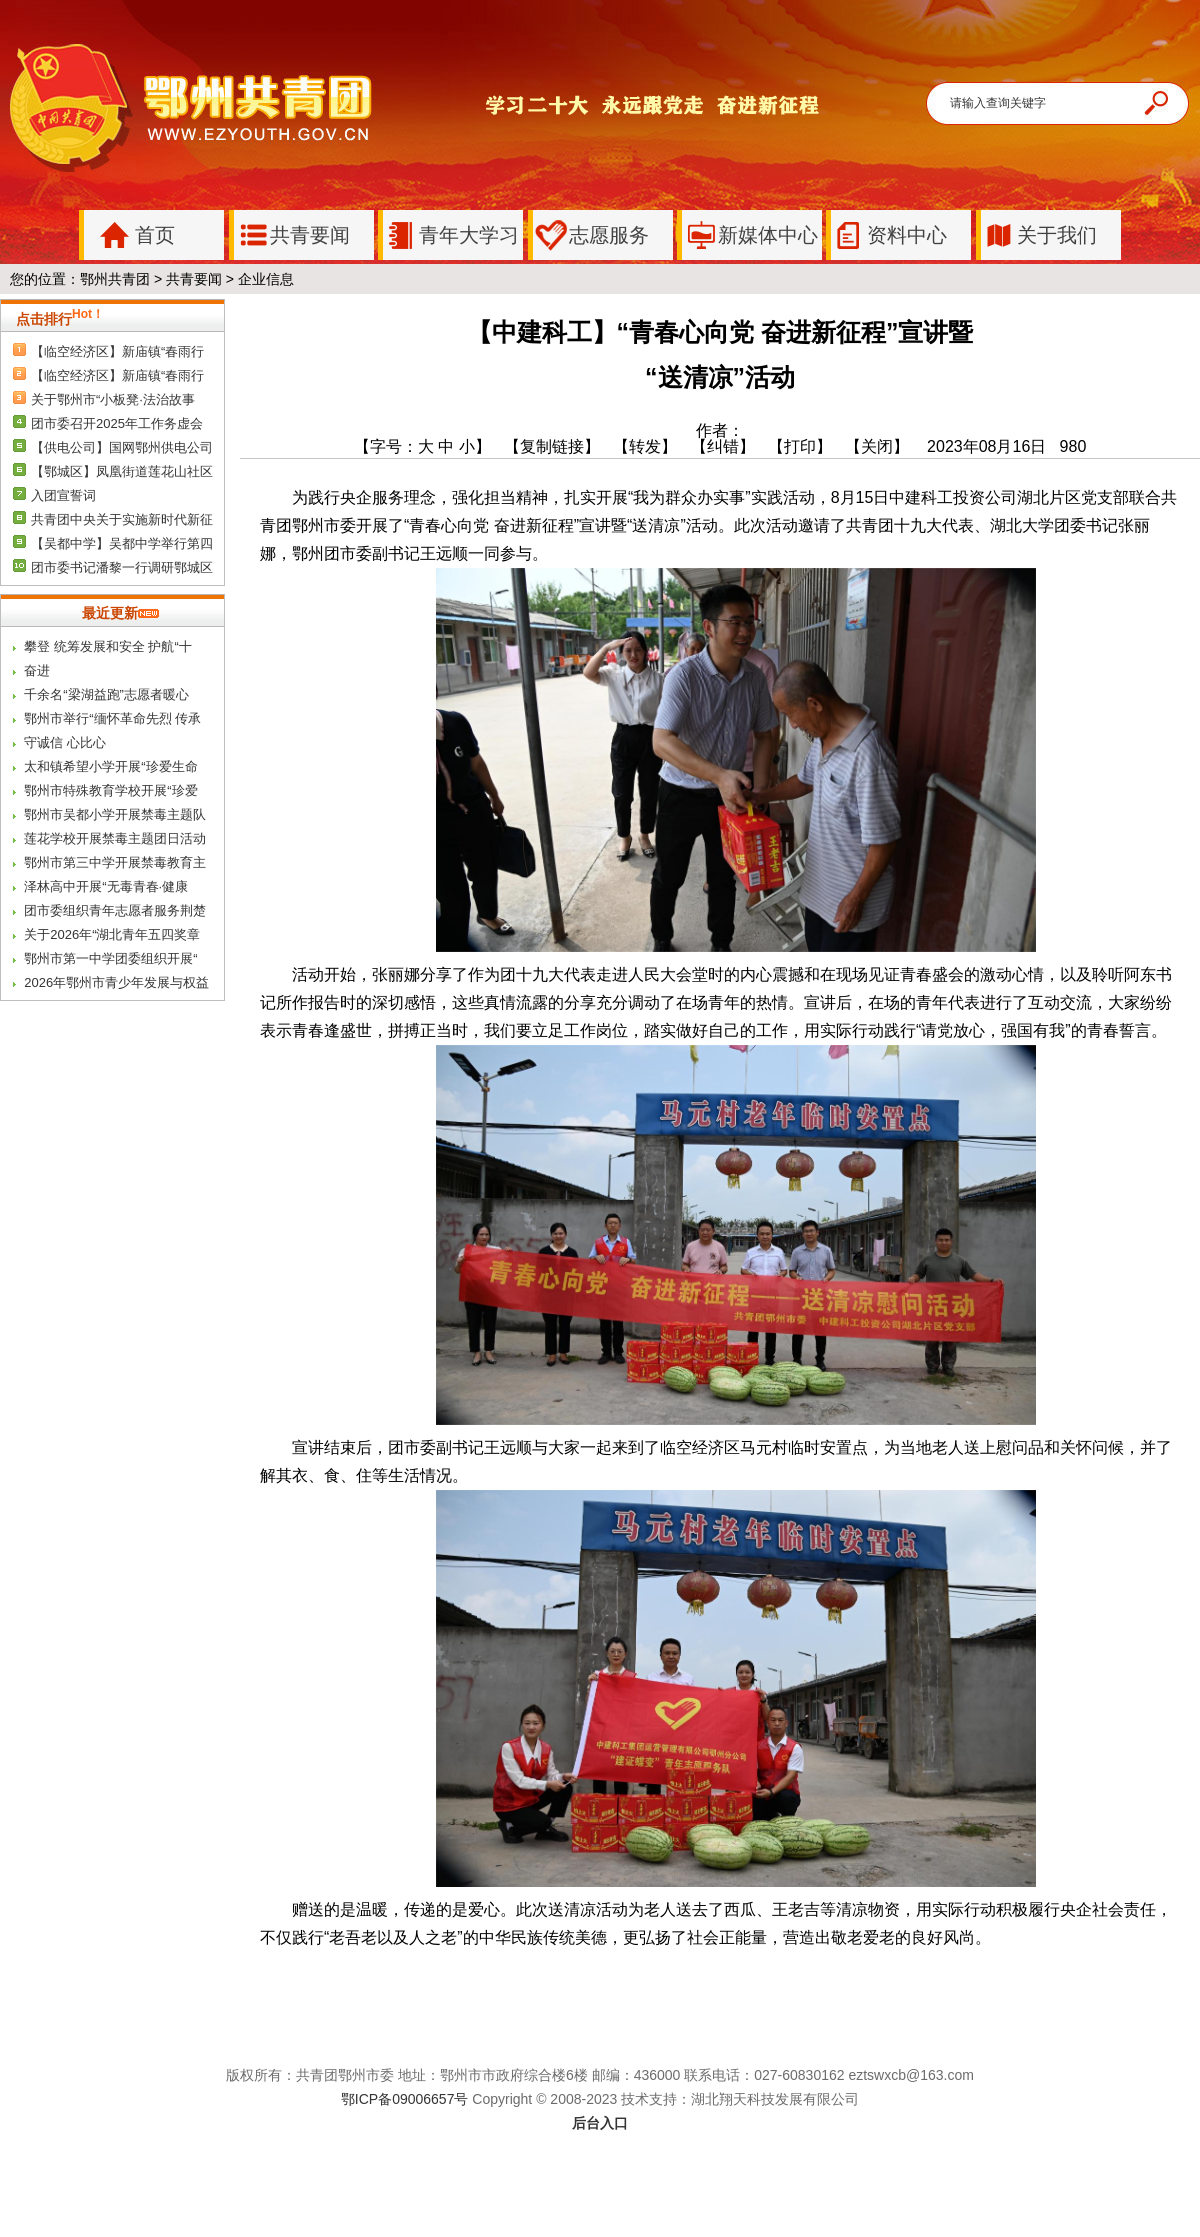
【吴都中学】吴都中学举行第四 (122, 543)
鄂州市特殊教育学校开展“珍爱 (110, 790)
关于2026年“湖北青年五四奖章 (112, 934)
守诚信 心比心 (65, 742)
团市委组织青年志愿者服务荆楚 (115, 910)
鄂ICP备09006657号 (405, 2099)
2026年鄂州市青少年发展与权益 (116, 982)
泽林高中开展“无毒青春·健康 (106, 886)
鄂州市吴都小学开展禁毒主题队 (115, 814)
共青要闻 (292, 235)
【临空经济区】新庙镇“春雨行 (117, 351)
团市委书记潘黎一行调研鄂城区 (122, 567)
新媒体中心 (750, 235)
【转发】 (645, 446)
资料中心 (889, 235)
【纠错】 (723, 446)
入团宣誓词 (63, 495)
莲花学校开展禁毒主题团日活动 (115, 838)
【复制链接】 (552, 446)
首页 (129, 235)
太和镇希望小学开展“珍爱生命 (110, 766)
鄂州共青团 (115, 279)
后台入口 (600, 2123)
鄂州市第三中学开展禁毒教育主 (115, 862)
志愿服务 (591, 235)
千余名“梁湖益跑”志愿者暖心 (106, 694)
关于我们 (1039, 235)
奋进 (37, 670)
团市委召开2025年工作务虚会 (117, 423)
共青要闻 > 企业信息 (230, 279)
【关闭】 (883, 446)
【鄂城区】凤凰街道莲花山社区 (122, 471)
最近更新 (120, 613)
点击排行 (60, 319)
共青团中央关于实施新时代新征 (122, 519)
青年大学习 (451, 235)
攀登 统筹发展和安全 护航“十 (108, 646)
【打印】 (800, 446)
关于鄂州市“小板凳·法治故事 (113, 399)
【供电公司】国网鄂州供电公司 (122, 447)
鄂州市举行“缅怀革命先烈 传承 (112, 718)
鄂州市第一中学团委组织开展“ (110, 958)
